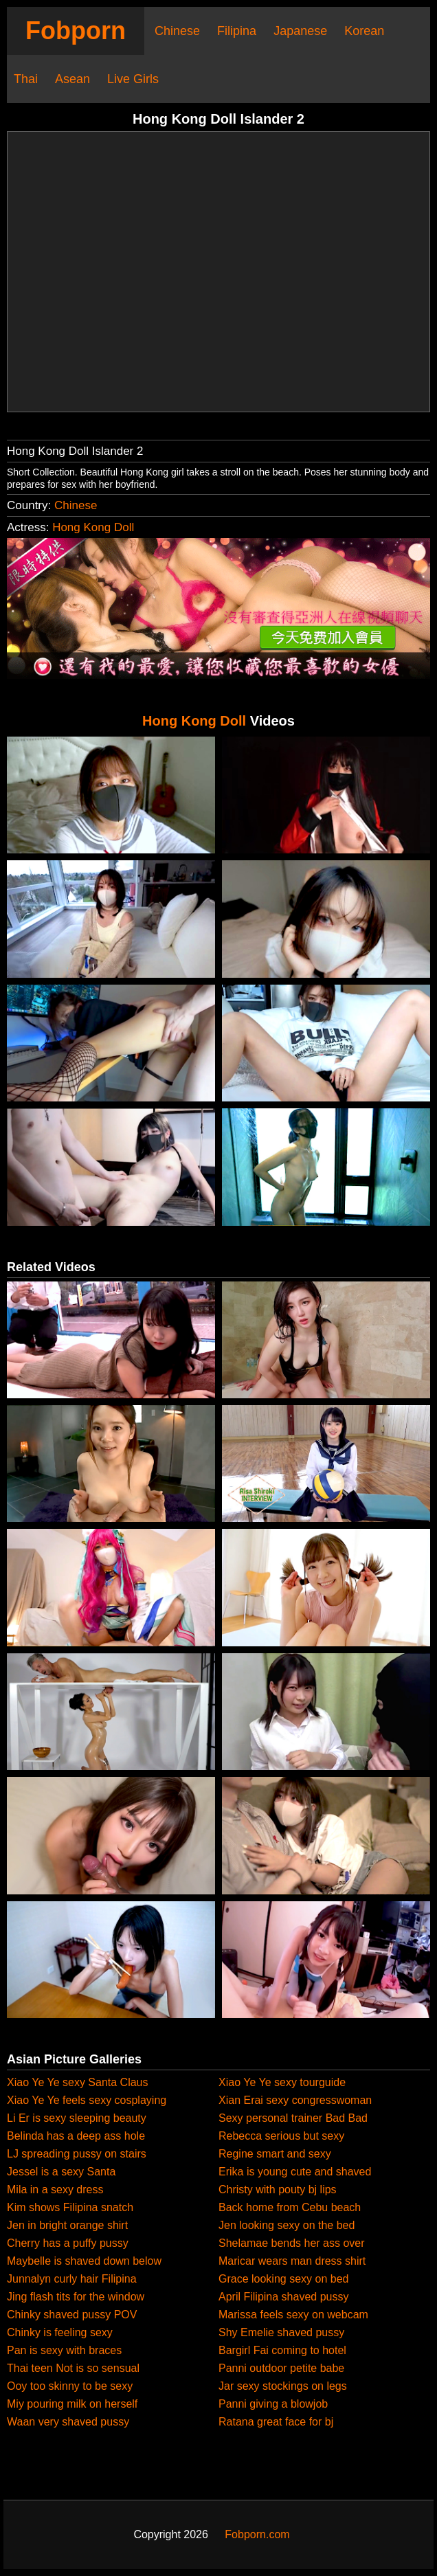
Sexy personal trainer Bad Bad (293, 2118)
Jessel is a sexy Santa (61, 2171)
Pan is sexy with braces (64, 2350)
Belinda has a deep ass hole (76, 2136)
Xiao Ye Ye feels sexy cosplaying (86, 2100)
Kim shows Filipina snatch (70, 2207)
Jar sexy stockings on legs (282, 2386)
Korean (364, 31)
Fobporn (75, 30)
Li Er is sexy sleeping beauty (76, 2118)
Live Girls (133, 79)
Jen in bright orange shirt (67, 2225)
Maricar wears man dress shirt (292, 2261)
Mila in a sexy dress (55, 2189)
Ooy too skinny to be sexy (70, 2386)
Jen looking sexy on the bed (286, 2225)
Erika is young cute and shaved (294, 2171)
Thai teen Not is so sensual (73, 2368)
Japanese (300, 31)
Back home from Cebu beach (289, 2207)
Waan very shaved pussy (68, 2422)
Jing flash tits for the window (75, 2297)
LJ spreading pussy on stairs (76, 2154)
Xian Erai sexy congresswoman (295, 2100)
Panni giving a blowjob (273, 2404)
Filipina (236, 31)
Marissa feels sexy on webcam (293, 2314)
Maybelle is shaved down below (84, 2261)
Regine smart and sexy (274, 2154)
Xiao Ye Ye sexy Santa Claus (77, 2082)
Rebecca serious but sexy (281, 2136)
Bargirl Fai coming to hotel (282, 2350)
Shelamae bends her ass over (291, 2243)
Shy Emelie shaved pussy (281, 2332)
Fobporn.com (257, 2534)
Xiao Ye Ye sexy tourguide (282, 2082)
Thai (26, 79)
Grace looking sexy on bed (283, 2279)
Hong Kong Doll (93, 527)
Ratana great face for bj (275, 2422)
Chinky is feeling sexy (60, 2332)
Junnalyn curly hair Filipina (72, 2279)
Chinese (177, 31)
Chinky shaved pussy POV (72, 2314)
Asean (72, 79)
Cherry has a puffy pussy (67, 2243)
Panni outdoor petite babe (281, 2368)
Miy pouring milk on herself (72, 2404)
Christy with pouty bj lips (277, 2189)
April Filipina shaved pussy (283, 2297)
